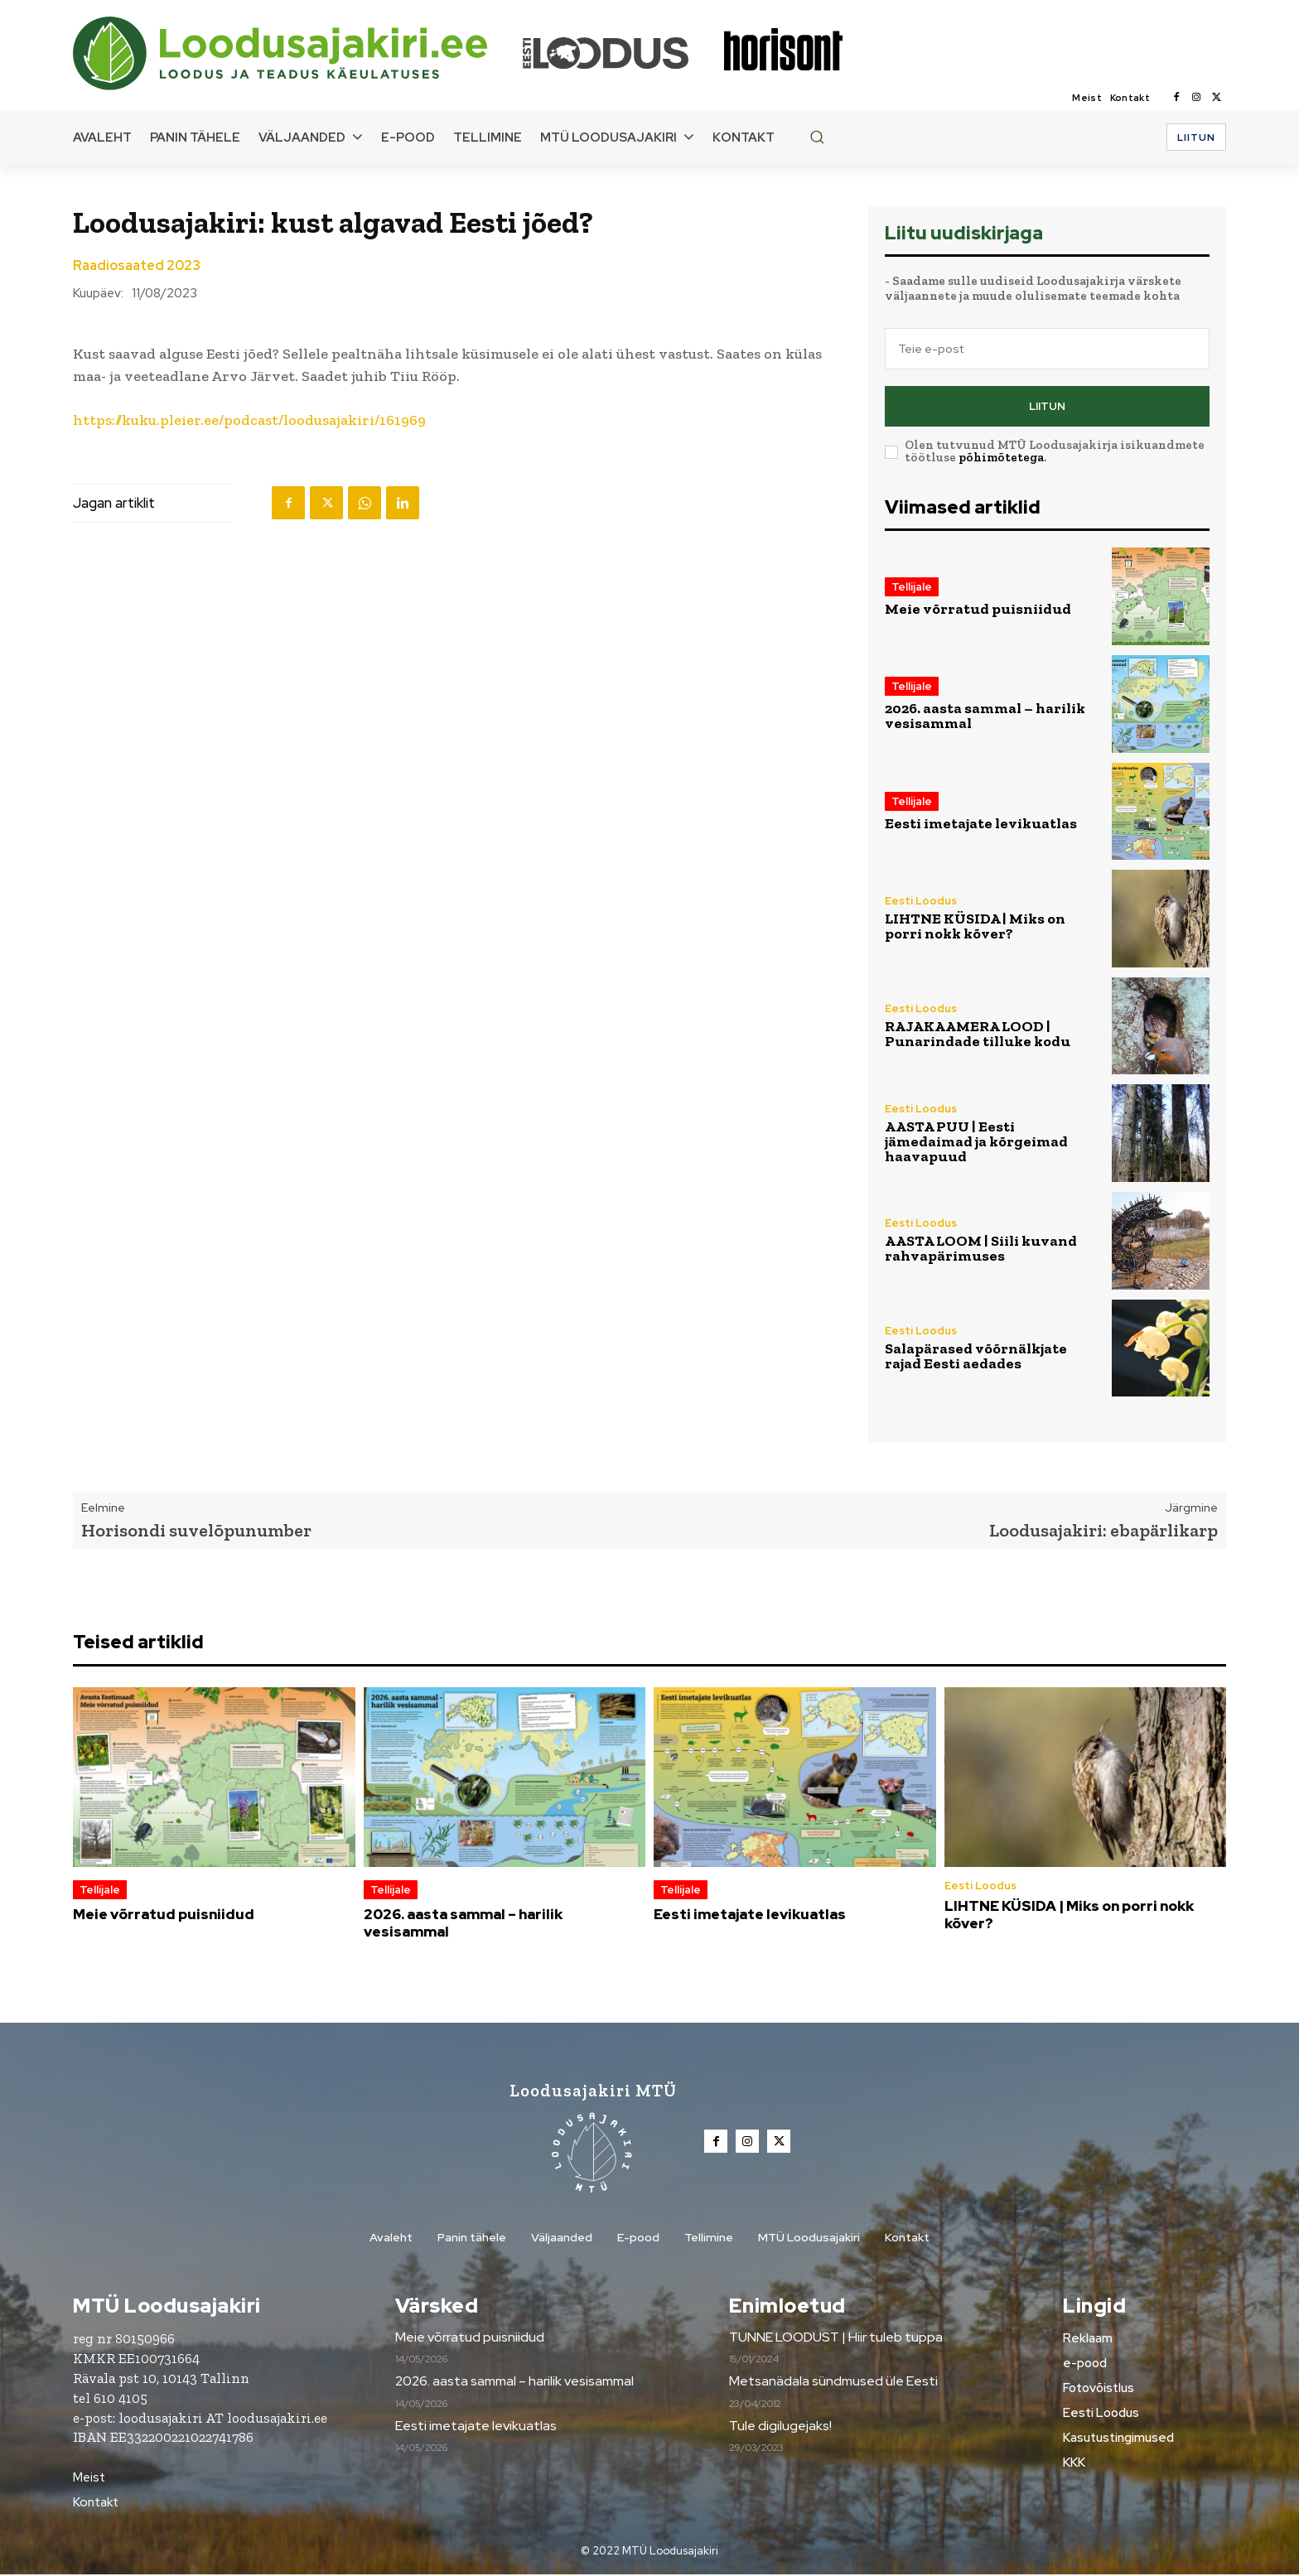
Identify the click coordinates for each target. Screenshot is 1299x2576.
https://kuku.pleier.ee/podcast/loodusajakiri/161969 (249, 420)
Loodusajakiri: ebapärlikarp (1103, 1530)
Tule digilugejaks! (780, 2427)
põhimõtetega (1001, 457)
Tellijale (911, 587)
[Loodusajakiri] (296, 53)
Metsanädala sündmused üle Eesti (833, 2382)
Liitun (1047, 406)
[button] (816, 136)
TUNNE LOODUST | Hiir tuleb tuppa (836, 2338)
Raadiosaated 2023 (136, 266)
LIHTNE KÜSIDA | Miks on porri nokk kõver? (975, 926)
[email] (1047, 348)
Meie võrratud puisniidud (978, 609)
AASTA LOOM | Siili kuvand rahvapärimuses (981, 1248)
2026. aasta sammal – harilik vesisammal (985, 715)
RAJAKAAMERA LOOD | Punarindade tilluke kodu (977, 1033)
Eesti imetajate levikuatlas (981, 823)
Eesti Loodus (921, 900)
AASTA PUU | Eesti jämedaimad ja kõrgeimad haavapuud (976, 1141)
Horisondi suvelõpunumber (196, 1530)
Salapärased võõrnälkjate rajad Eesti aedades (976, 1355)
